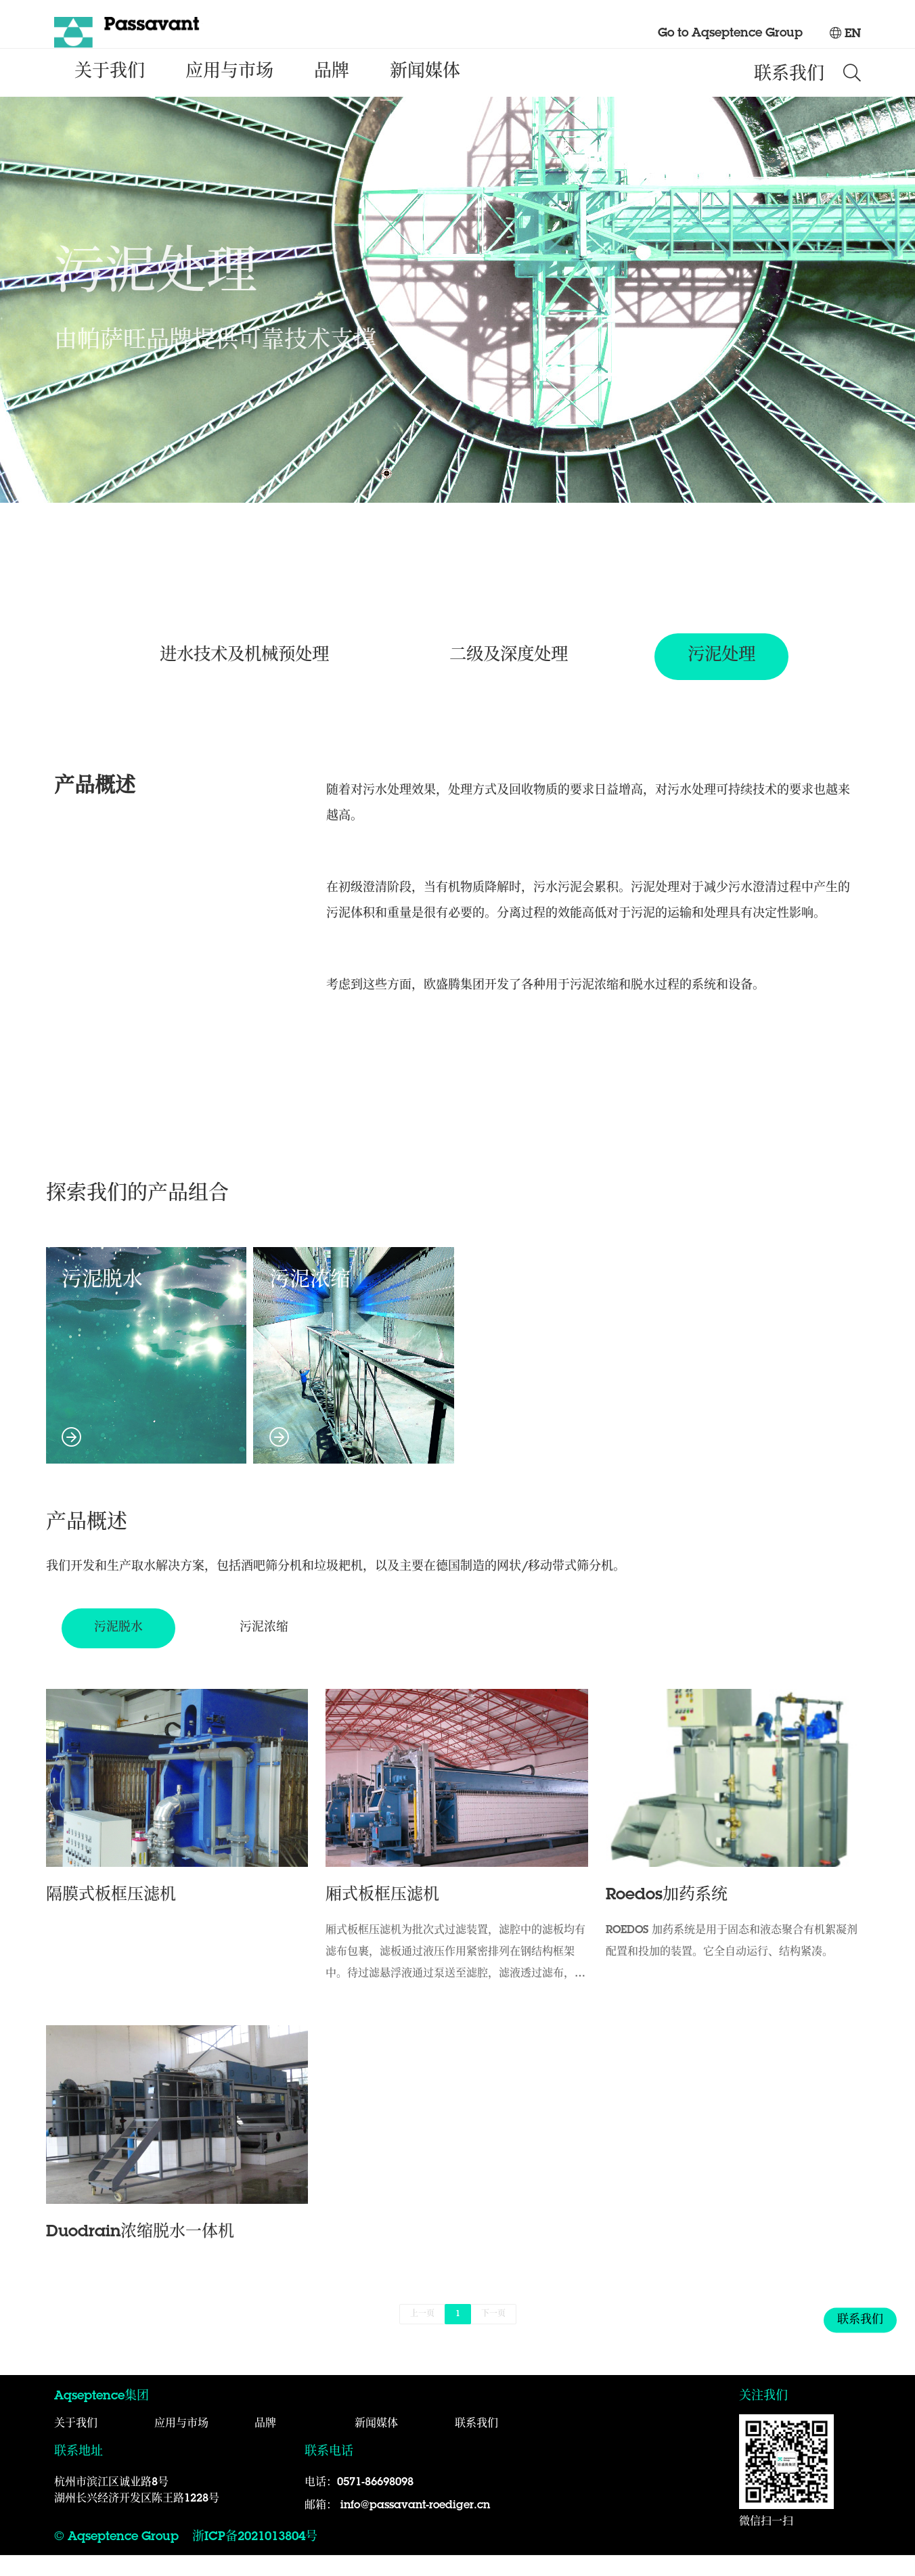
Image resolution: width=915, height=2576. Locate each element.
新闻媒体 (425, 92)
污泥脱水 (146, 1380)
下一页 (493, 2335)
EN (845, 34)
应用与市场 (229, 92)
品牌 (331, 92)
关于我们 (109, 92)
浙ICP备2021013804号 (254, 2558)
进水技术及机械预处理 (238, 676)
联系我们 (789, 95)
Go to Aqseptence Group (730, 34)
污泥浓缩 (353, 1380)
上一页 (422, 2335)
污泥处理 (729, 676)
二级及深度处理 (510, 676)
